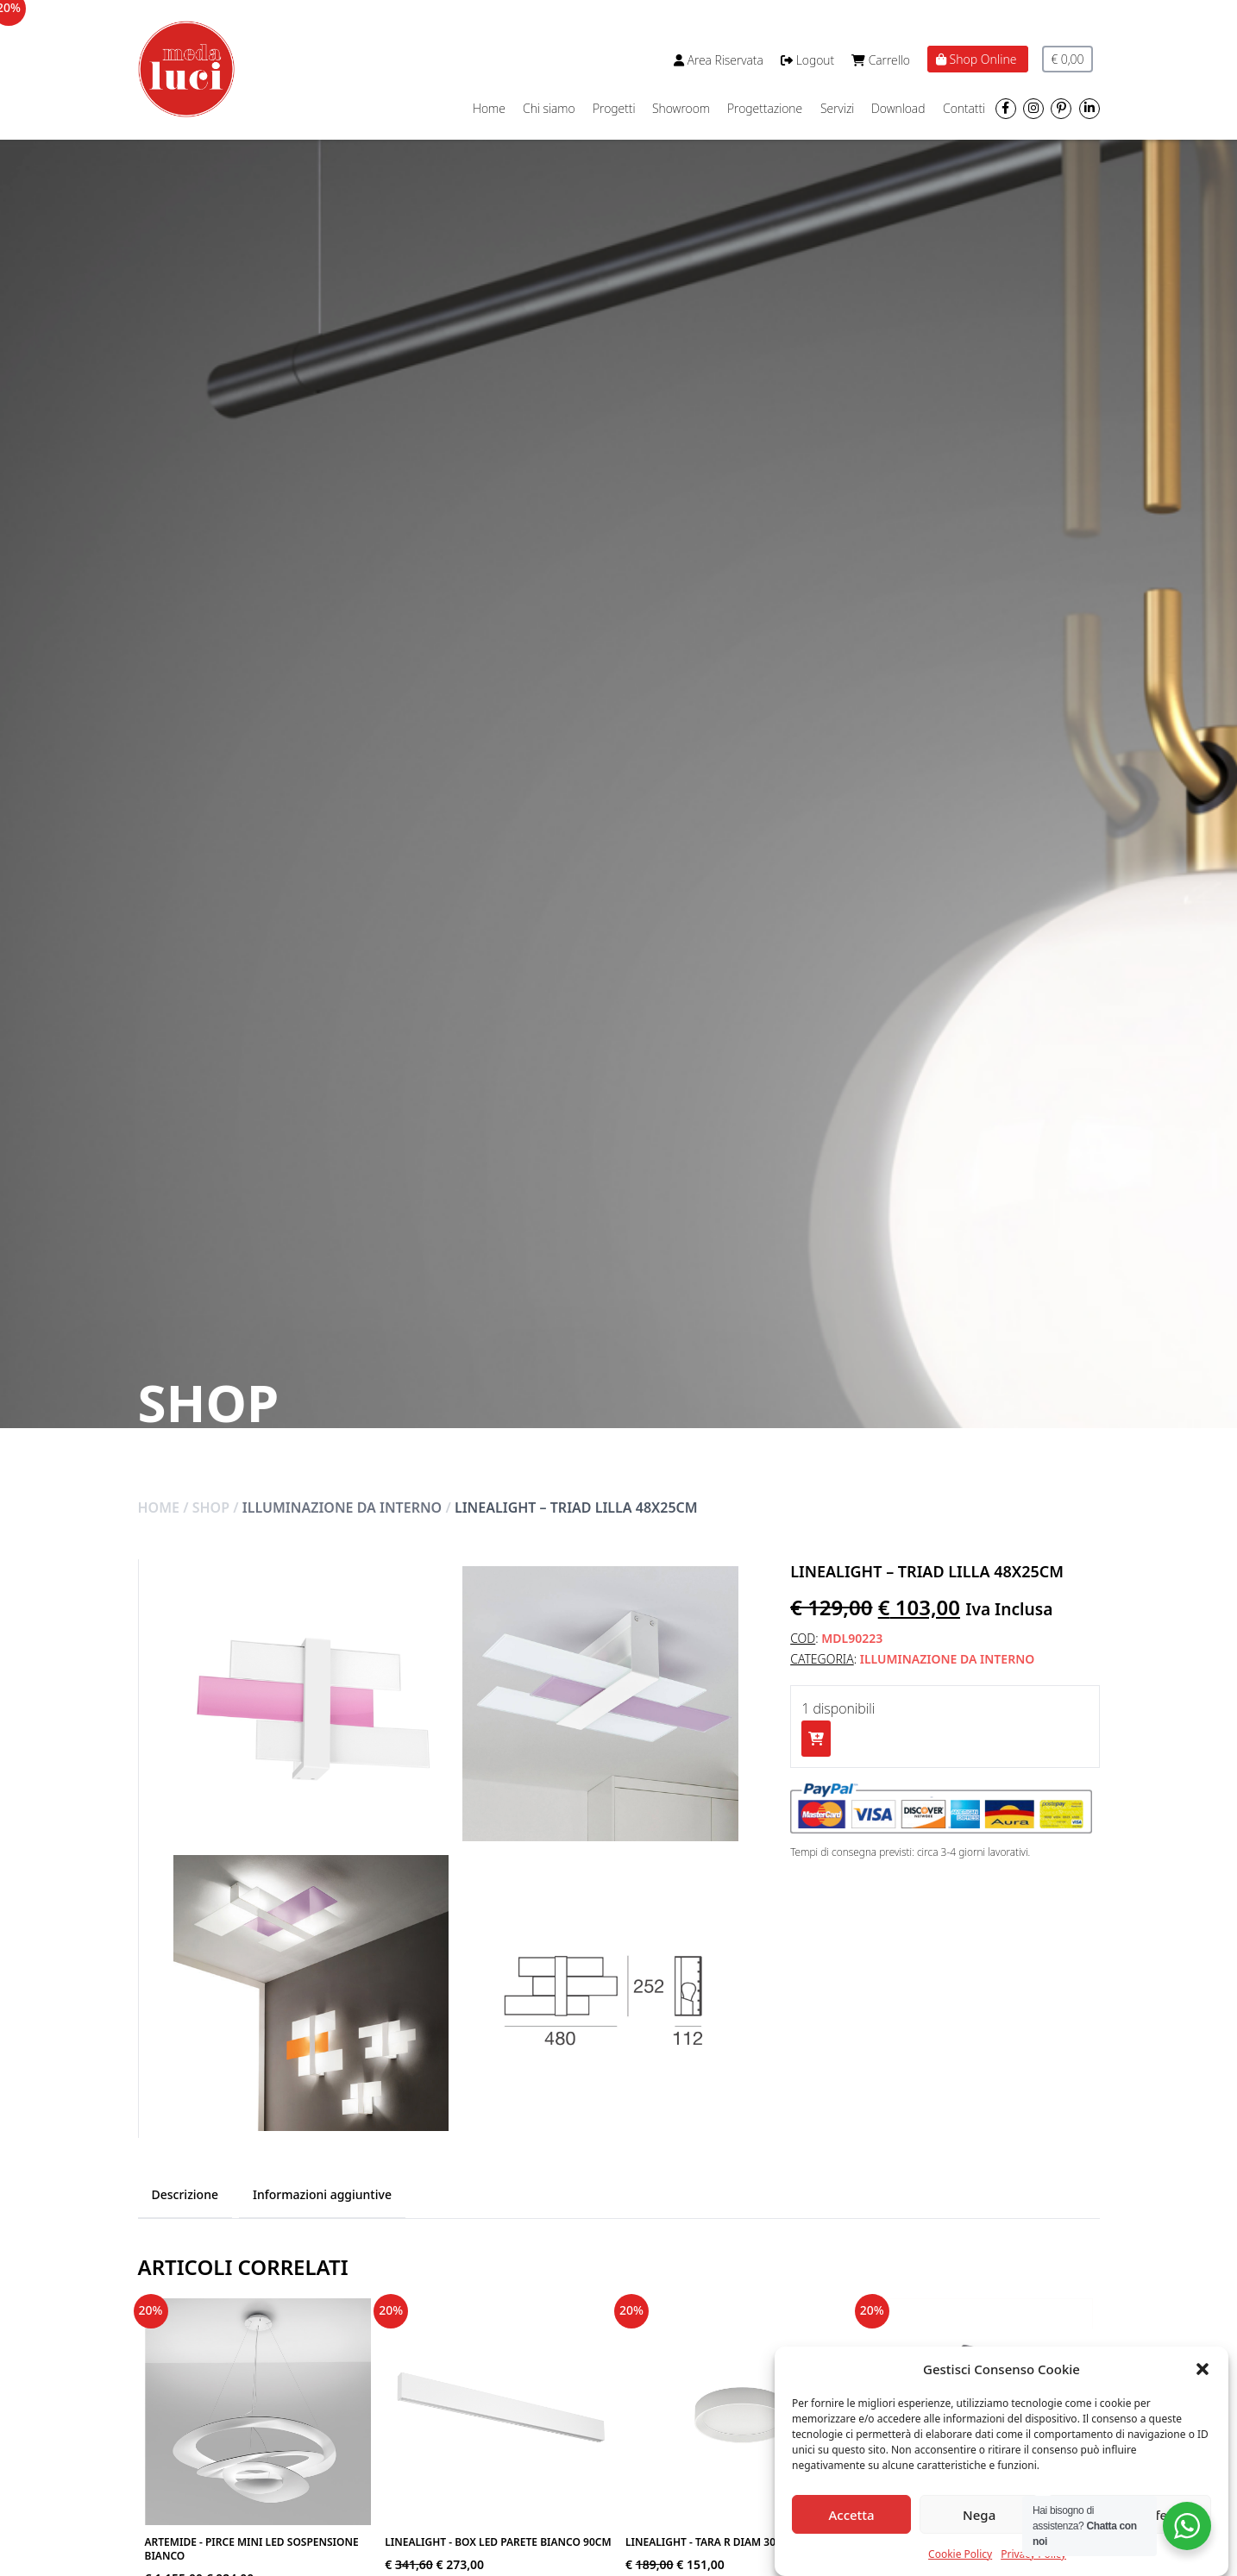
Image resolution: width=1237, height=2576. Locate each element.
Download (898, 108)
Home (489, 108)
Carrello (880, 60)
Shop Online (978, 59)
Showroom (681, 108)
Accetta (851, 2514)
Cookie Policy (960, 2554)
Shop (210, 1507)
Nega (979, 2514)
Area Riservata (718, 60)
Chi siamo (549, 108)
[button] (1202, 2369)
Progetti (614, 108)
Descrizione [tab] (185, 2194)
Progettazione (764, 108)
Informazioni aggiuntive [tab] (322, 2194)
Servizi (837, 108)
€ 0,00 (1067, 59)
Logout (807, 60)
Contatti (964, 108)
